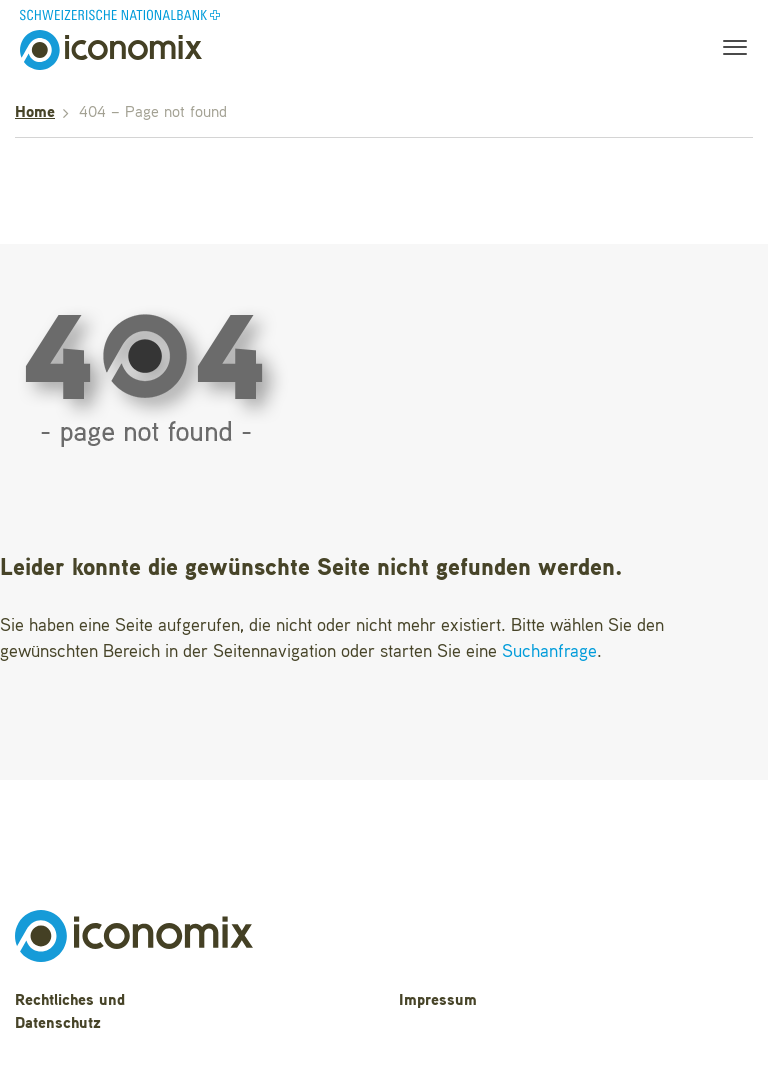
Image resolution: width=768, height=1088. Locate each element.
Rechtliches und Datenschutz (70, 1012)
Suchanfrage (549, 652)
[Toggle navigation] (729, 50)
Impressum (438, 1001)
